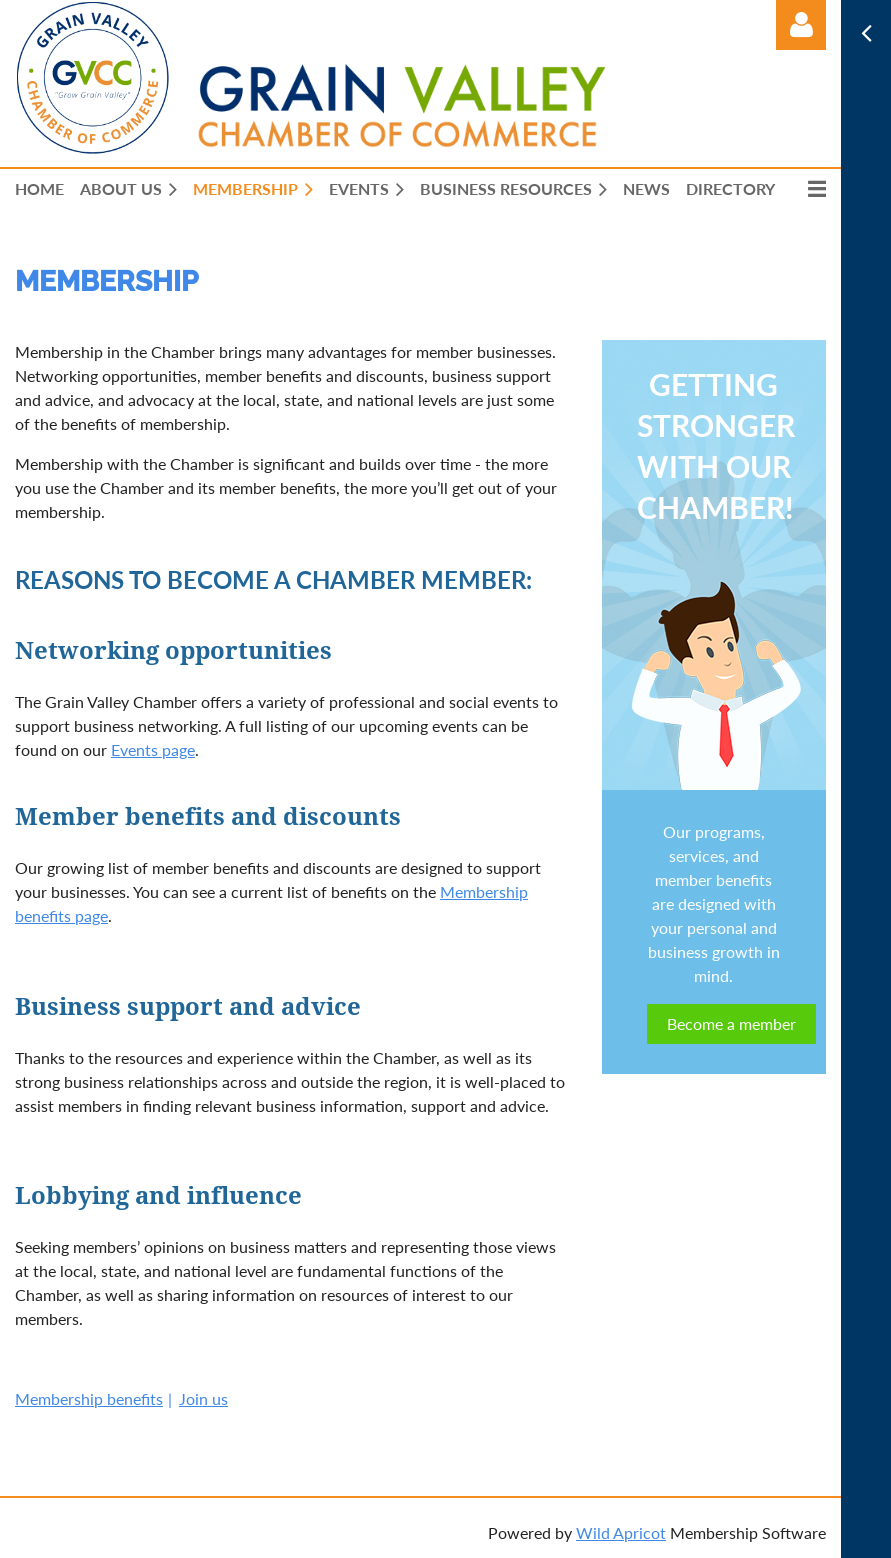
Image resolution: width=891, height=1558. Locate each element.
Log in (801, 25)
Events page (153, 749)
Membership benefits (89, 1398)
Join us (203, 1398)
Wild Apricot (621, 1532)
